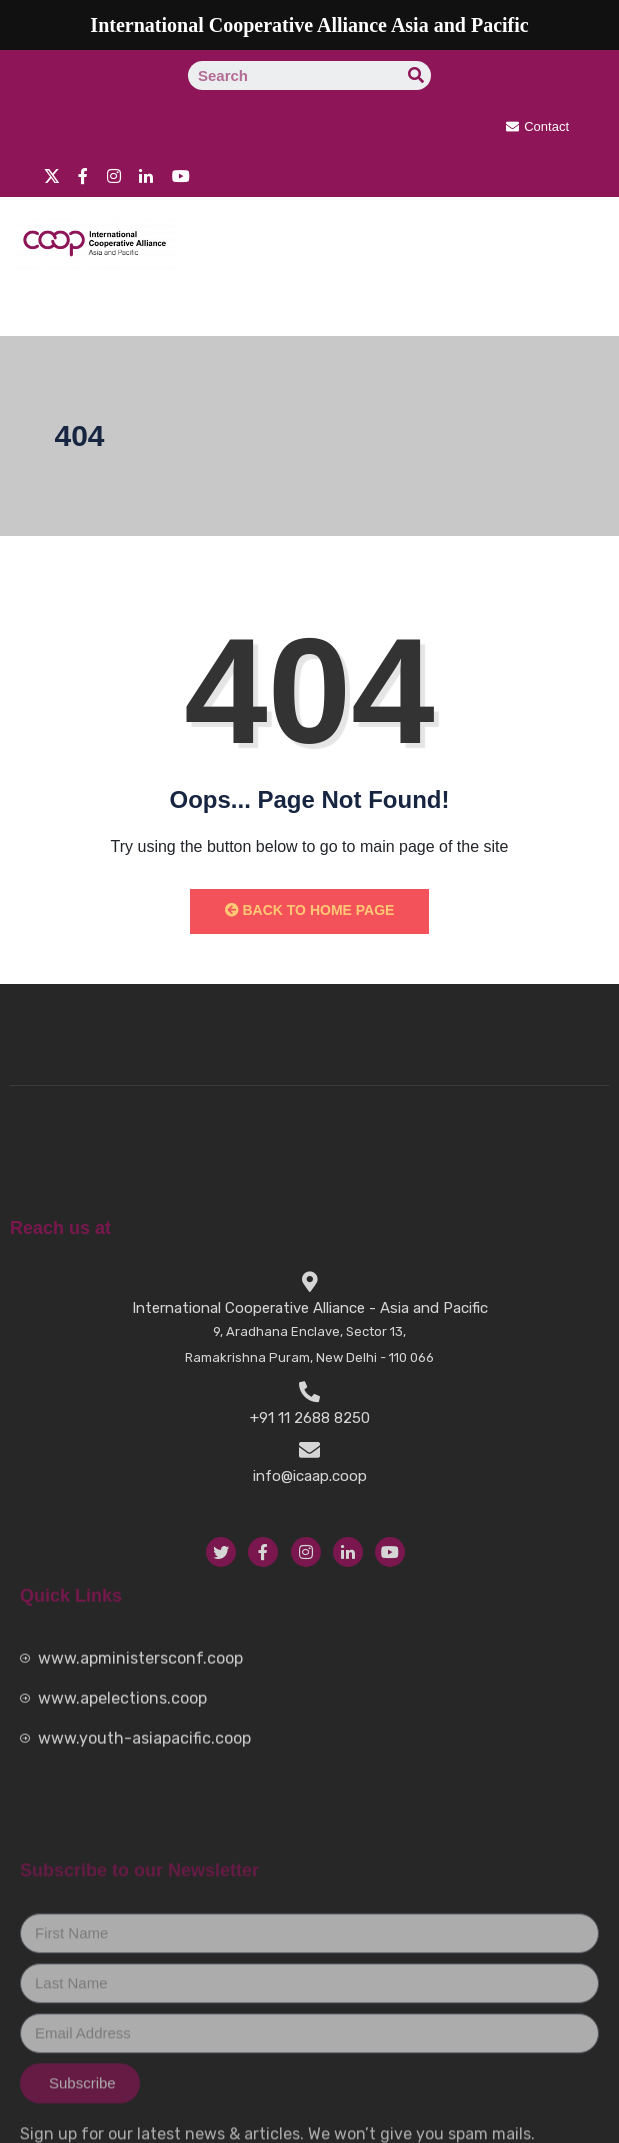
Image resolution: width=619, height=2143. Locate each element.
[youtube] (181, 175)
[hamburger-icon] (571, 305)
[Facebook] (83, 175)
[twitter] (52, 175)
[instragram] (114, 175)
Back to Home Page (310, 910)
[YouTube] (390, 1774)
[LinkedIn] (348, 1774)
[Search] (416, 75)
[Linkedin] (146, 175)
